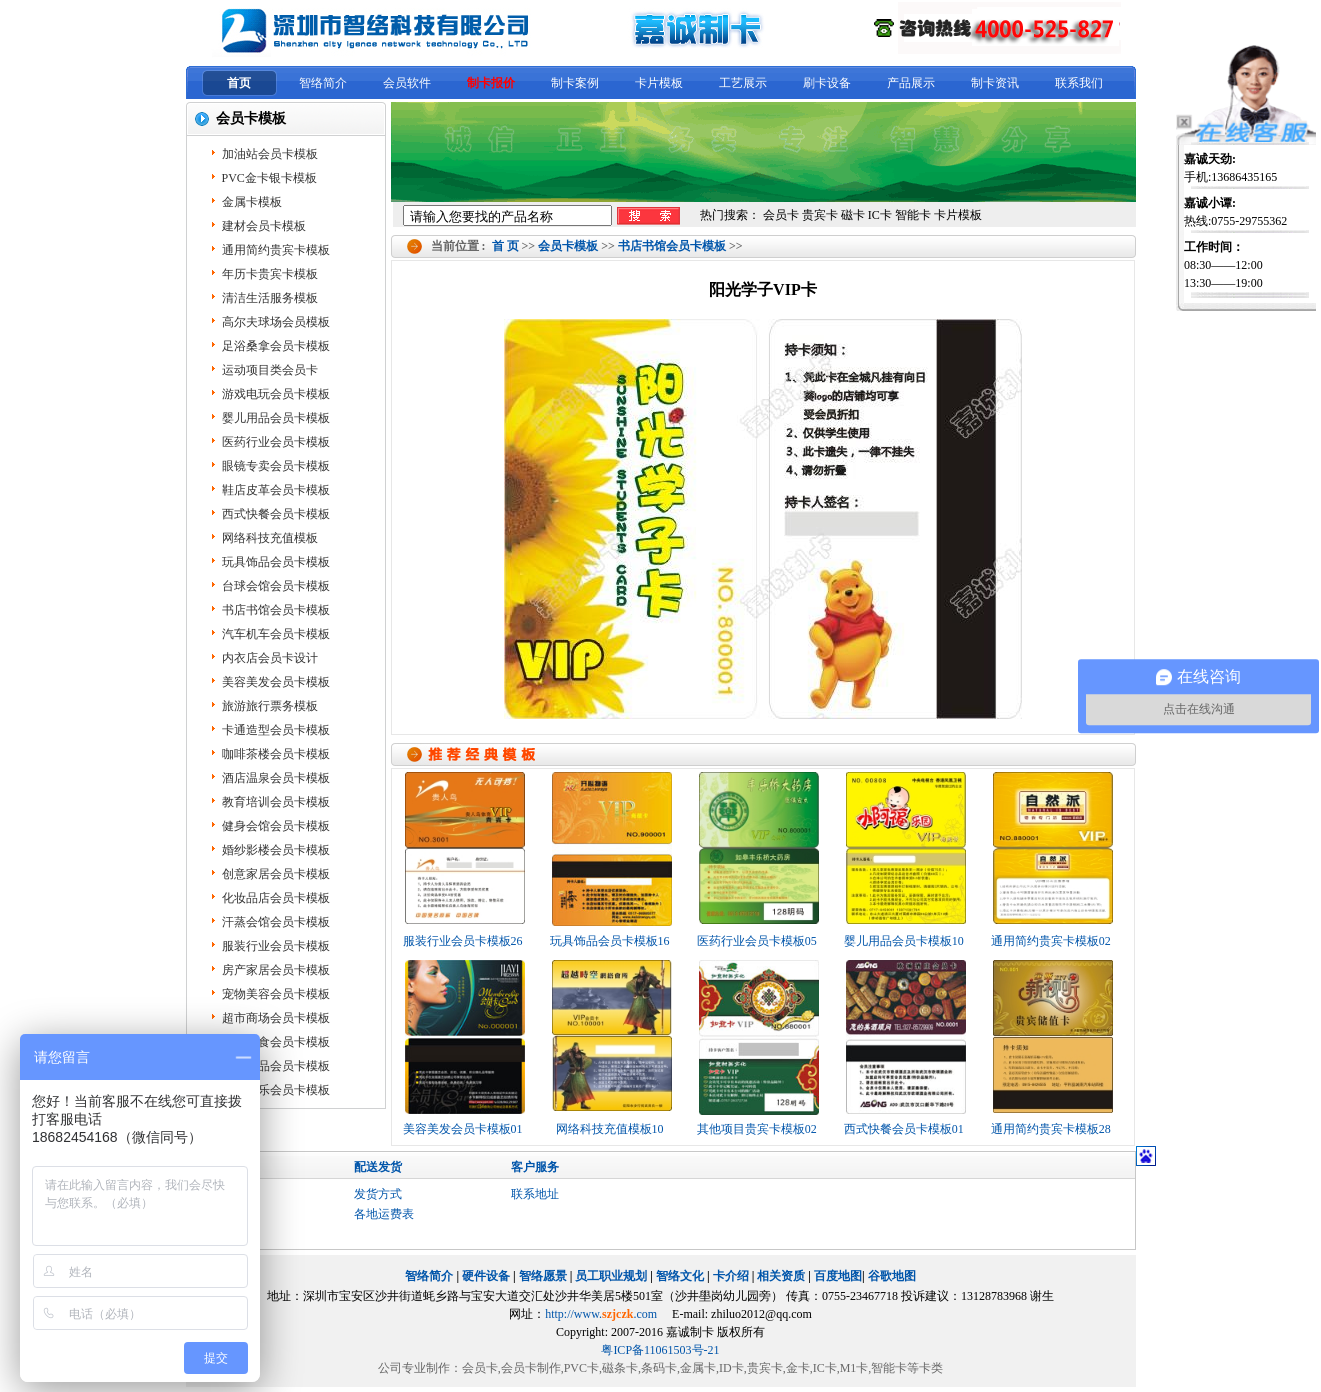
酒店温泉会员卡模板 (276, 778)
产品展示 (911, 83)
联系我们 (1079, 83)
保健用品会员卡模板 (276, 1066)
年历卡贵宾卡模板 (270, 274)
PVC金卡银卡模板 (269, 178)
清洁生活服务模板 (270, 298)
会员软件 (407, 83)
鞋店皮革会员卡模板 (276, 490)
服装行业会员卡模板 (276, 946)
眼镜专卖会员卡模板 (276, 466)
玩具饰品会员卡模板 (276, 562)
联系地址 (535, 1194)
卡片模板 (659, 83)
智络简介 (323, 83)
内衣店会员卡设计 (270, 658)
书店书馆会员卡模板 (672, 246)
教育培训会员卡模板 (276, 802)
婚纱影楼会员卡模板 (276, 850)
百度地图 (838, 1276)
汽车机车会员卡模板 (276, 634)
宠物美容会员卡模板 (276, 994)
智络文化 (680, 1276)
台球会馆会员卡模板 (276, 586)
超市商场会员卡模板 (276, 1018)
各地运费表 (384, 1214)
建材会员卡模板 (264, 226)
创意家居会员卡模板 (276, 874)
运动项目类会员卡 (270, 370)
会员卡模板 (568, 246)
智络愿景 (543, 1276)
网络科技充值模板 (270, 538)
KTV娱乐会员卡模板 (276, 1090)
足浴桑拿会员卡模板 (276, 346)
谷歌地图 (892, 1276)
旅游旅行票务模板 (270, 706)
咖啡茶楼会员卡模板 (276, 754)
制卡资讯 (995, 83)
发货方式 (378, 1194)
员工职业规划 (611, 1276)
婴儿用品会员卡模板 (276, 418)
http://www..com (601, 1314)
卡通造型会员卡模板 (276, 730)
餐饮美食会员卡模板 (276, 1042)
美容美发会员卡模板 (276, 682)
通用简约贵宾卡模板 (276, 250)
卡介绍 (731, 1276)
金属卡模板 (252, 202)
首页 (239, 83)
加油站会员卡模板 (270, 154)
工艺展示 (743, 83)
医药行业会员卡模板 (276, 442)
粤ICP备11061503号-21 (660, 1350)
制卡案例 (575, 83)
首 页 (505, 246)
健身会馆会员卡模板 (276, 826)
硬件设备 (486, 1276)
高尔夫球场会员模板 (276, 322)
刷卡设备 (827, 83)
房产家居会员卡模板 (276, 970)
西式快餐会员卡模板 (276, 514)
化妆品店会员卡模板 (276, 898)
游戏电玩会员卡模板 (276, 394)
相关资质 (781, 1276)
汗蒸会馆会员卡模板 (276, 922)
